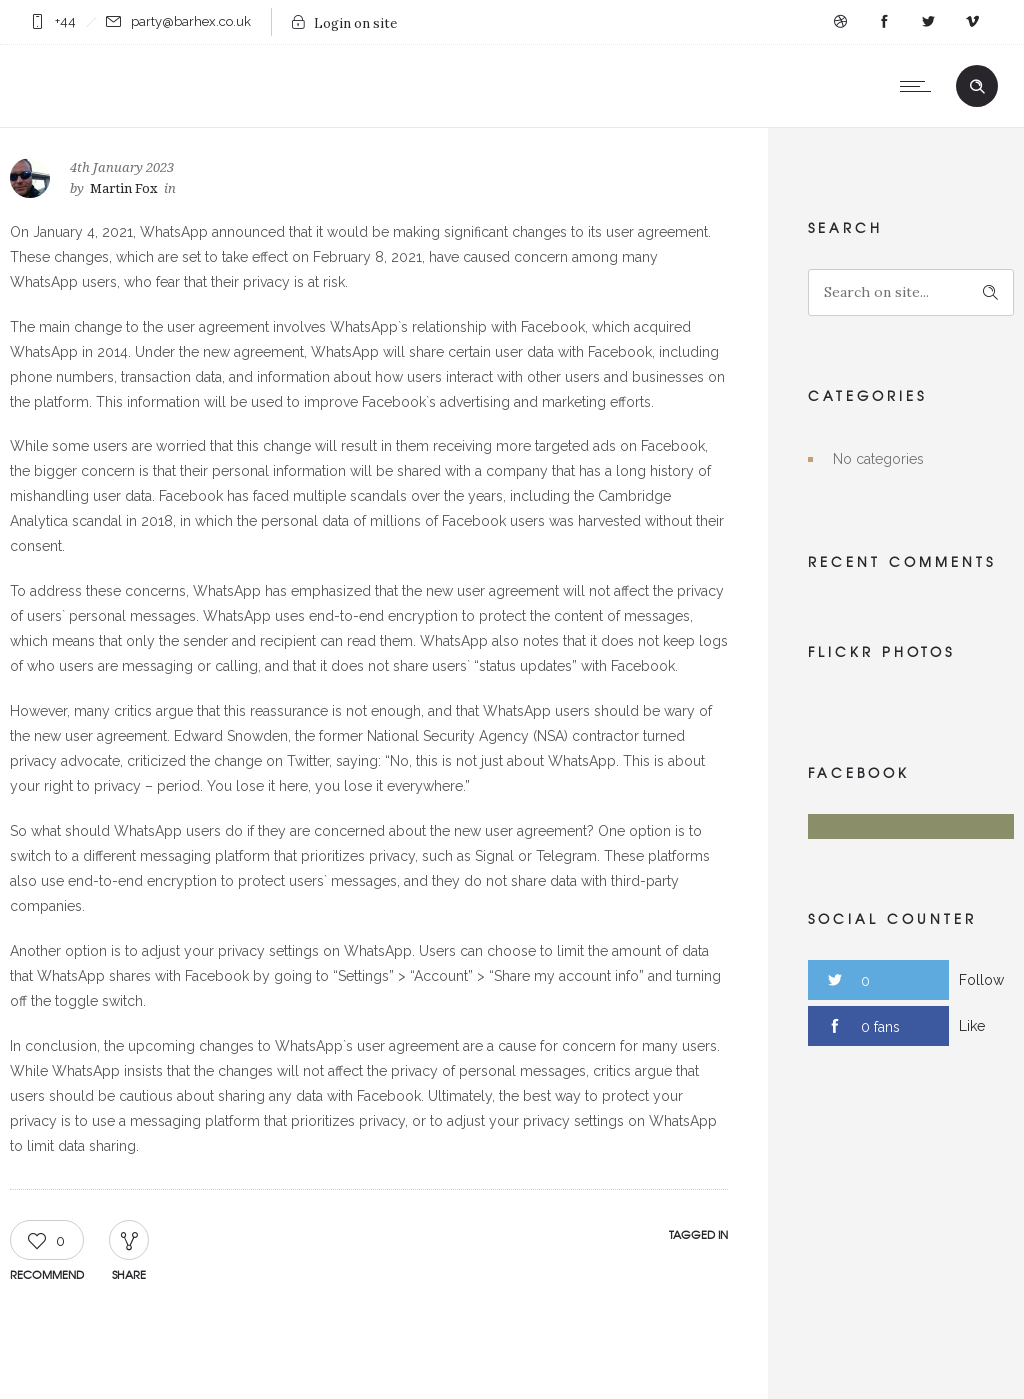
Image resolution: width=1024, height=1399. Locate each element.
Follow (981, 980)
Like (972, 1026)
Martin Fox (124, 188)
